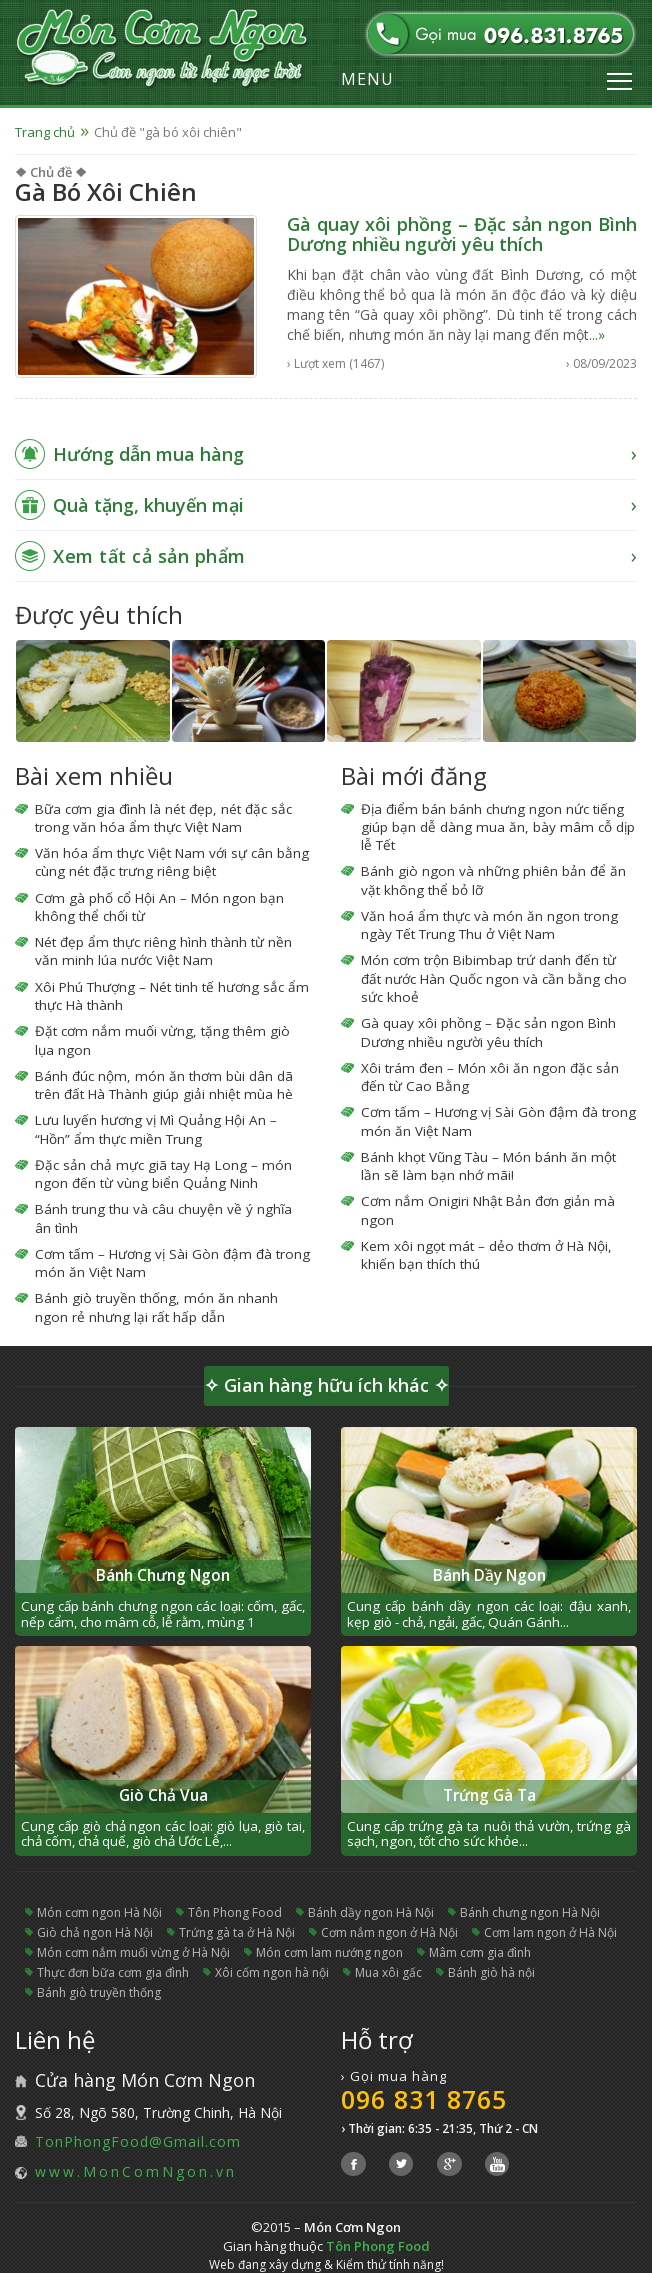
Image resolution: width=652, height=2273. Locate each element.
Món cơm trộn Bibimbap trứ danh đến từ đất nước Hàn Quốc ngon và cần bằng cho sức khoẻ (494, 978)
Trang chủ (45, 132)
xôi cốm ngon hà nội (272, 1972)
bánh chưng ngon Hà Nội (530, 1912)
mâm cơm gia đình (480, 1952)
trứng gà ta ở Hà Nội (237, 1932)
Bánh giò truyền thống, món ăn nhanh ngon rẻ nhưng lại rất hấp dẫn (156, 1307)
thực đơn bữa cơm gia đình (113, 1972)
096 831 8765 (424, 2099)
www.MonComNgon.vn (136, 2171)
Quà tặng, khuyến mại (148, 505)
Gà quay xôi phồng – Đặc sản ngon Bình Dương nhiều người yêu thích (462, 234)
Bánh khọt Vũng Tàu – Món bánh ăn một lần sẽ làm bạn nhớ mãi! (488, 1166)
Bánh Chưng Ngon (163, 1575)
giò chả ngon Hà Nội (95, 1932)
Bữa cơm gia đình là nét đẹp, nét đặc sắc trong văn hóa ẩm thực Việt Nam (163, 818)
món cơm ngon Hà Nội (99, 1912)
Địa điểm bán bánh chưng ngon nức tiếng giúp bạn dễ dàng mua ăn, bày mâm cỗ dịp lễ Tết (498, 827)
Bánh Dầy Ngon (489, 1575)
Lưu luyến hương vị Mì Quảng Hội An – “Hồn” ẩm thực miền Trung (156, 1129)
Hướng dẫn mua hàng (148, 454)
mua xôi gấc (388, 1972)
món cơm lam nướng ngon (329, 1952)
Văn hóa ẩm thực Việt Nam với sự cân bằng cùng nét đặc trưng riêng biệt (172, 862)
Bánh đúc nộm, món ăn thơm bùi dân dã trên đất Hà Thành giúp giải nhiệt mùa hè (164, 1085)
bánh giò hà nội (491, 1972)
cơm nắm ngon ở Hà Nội (389, 1932)
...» (597, 334)
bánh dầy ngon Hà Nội (371, 1912)
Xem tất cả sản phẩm (149, 556)
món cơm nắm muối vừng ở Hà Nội (133, 1952)
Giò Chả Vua (163, 1795)
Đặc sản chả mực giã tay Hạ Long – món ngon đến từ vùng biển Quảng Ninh (163, 1174)
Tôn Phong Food (235, 1912)
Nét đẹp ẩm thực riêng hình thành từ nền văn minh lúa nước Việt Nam (163, 951)
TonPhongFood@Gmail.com (138, 2141)
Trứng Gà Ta (489, 1795)
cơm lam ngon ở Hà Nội (550, 1932)
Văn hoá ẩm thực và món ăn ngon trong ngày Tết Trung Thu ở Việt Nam (489, 925)
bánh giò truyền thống (99, 1992)
